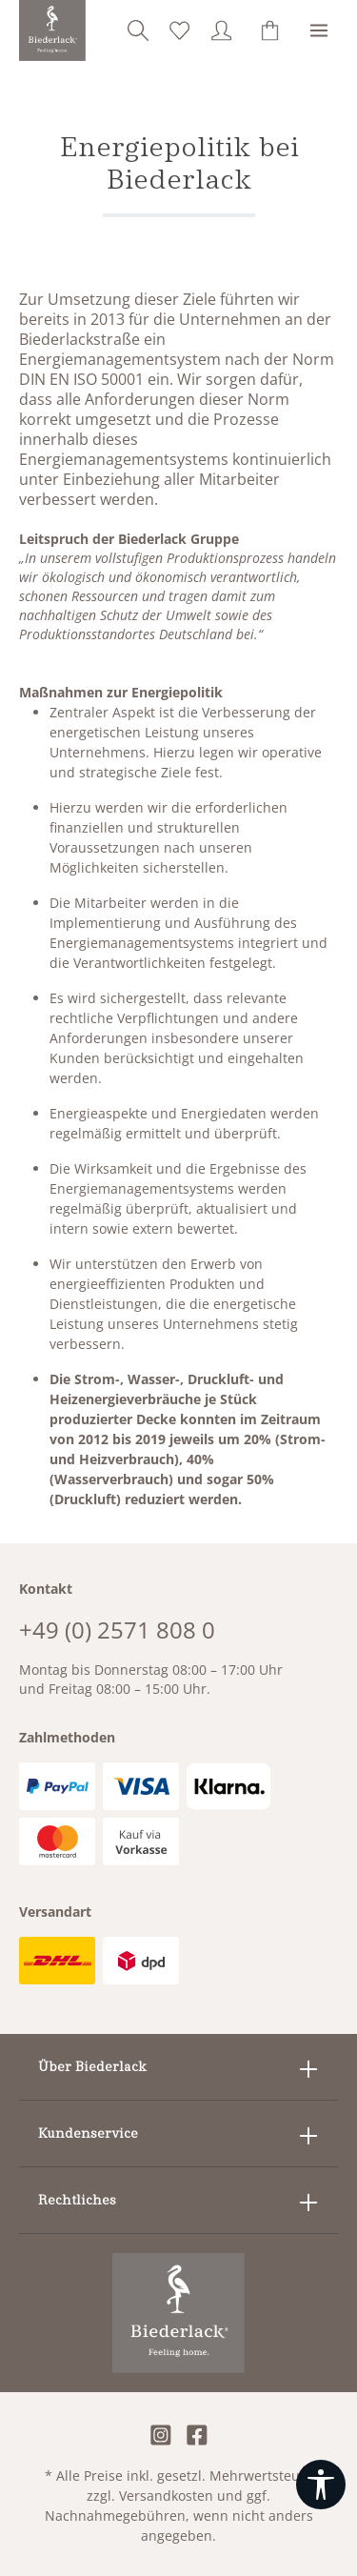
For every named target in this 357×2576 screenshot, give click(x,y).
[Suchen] (138, 30)
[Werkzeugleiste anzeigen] (321, 2484)
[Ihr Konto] (222, 30)
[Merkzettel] (180, 30)
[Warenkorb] (270, 30)
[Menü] (319, 30)
